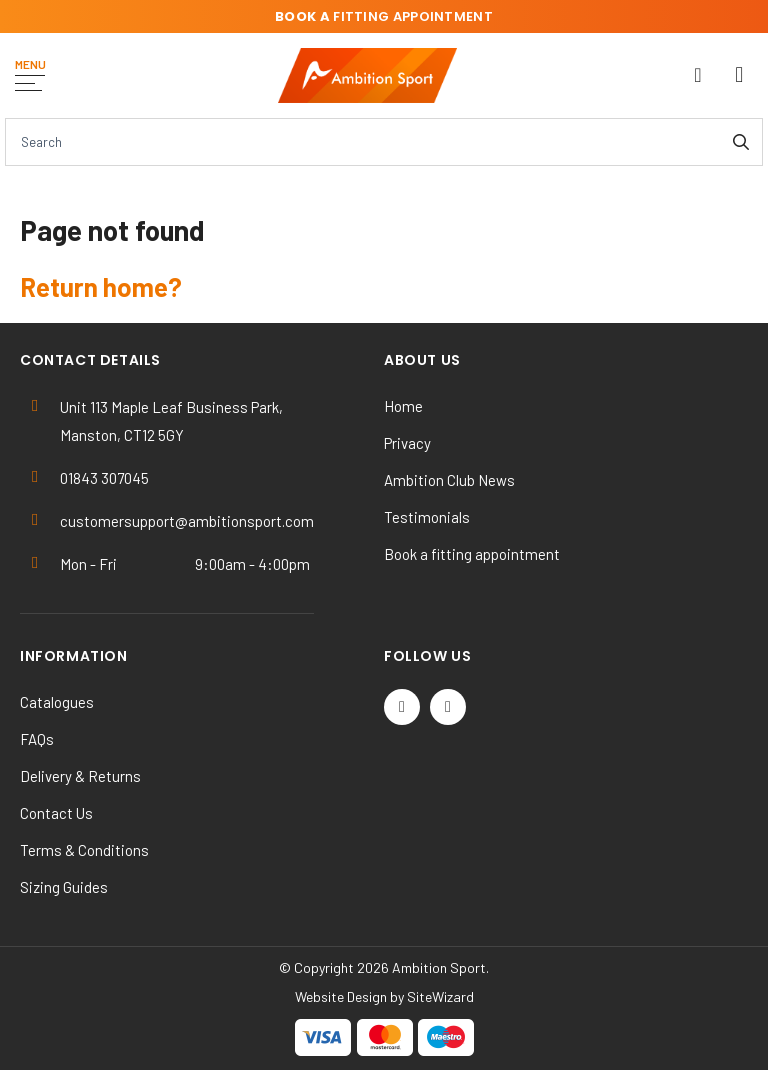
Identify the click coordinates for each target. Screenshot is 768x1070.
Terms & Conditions (84, 850)
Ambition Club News (449, 480)
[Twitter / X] (402, 707)
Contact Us (56, 813)
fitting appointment (384, 16)
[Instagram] (448, 707)
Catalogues (57, 702)
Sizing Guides (64, 887)
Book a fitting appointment (472, 554)
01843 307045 (104, 478)
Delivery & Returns (80, 776)
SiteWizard (440, 996)
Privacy (407, 443)
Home (403, 406)
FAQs (37, 739)
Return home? (101, 286)
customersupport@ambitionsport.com (187, 521)
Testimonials (427, 517)
